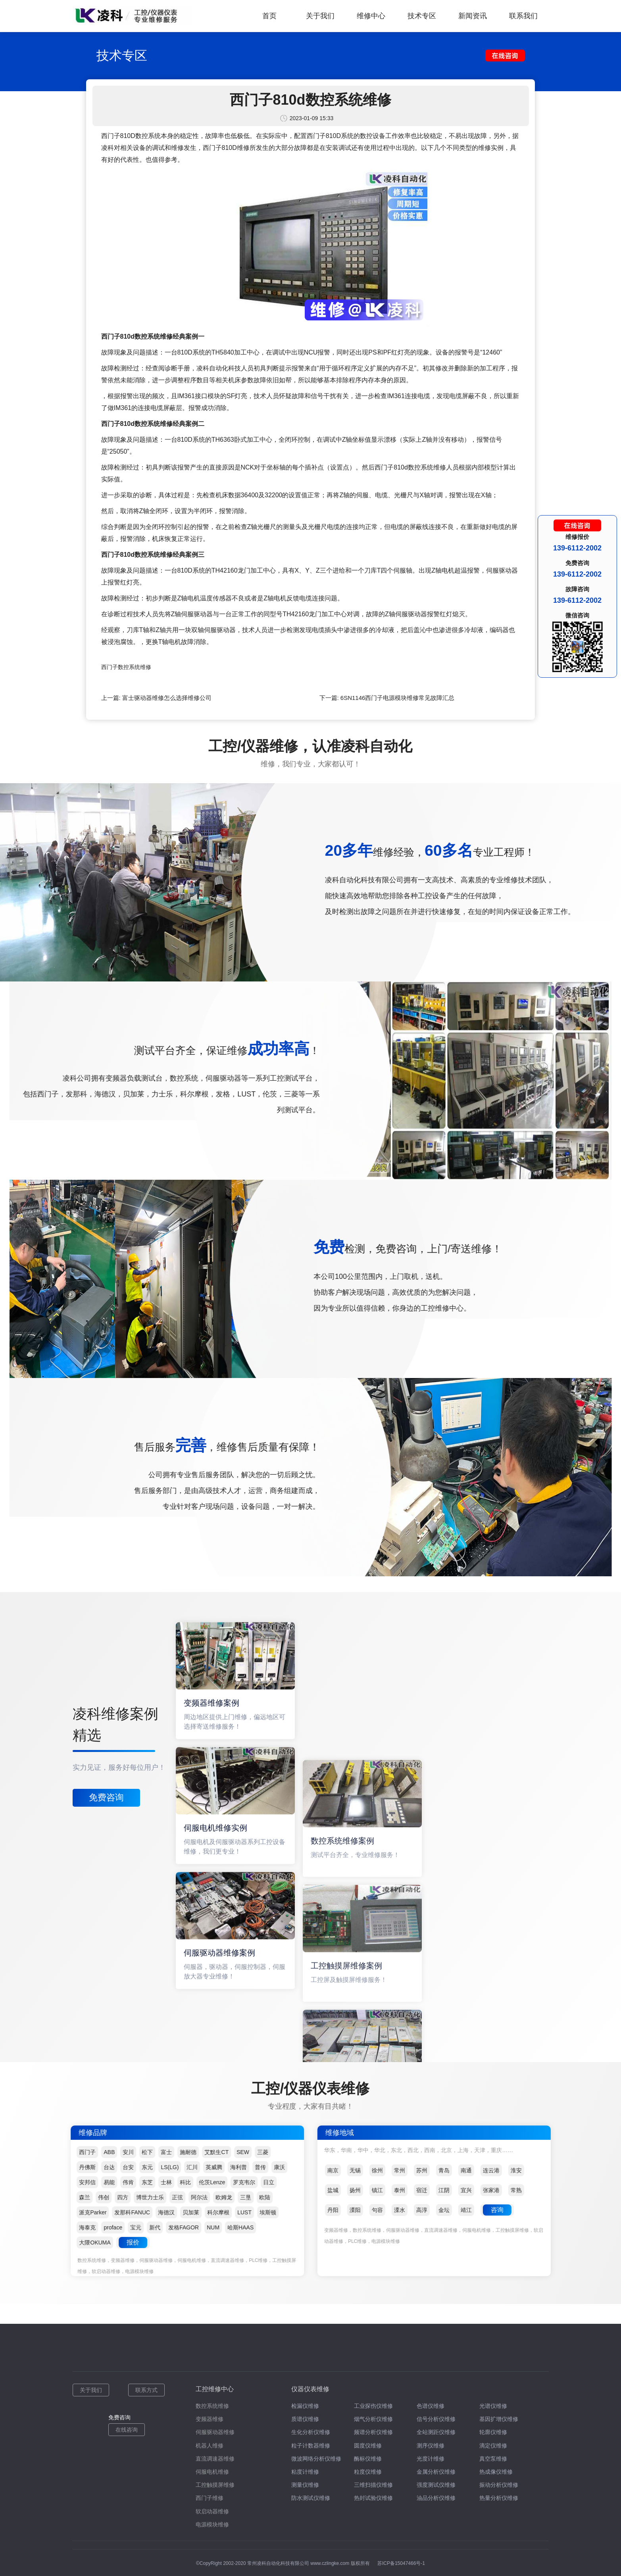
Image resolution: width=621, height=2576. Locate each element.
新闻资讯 (472, 16)
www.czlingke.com (329, 2563)
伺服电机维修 (212, 2472)
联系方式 (146, 2390)
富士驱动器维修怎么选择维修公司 (166, 697)
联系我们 (523, 16)
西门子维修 (209, 2498)
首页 (269, 16)
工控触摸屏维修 (215, 2485)
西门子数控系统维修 (126, 667)
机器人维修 (209, 2445)
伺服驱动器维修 (215, 2432)
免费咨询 (106, 1797)
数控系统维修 (212, 2406)
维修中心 (371, 16)
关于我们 (320, 16)
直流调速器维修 (215, 2458)
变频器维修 (209, 2419)
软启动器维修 (212, 2511)
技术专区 (422, 16)
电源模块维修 (212, 2524)
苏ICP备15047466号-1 (401, 2563)
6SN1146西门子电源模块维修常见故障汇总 (397, 697)
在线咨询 (126, 2429)
